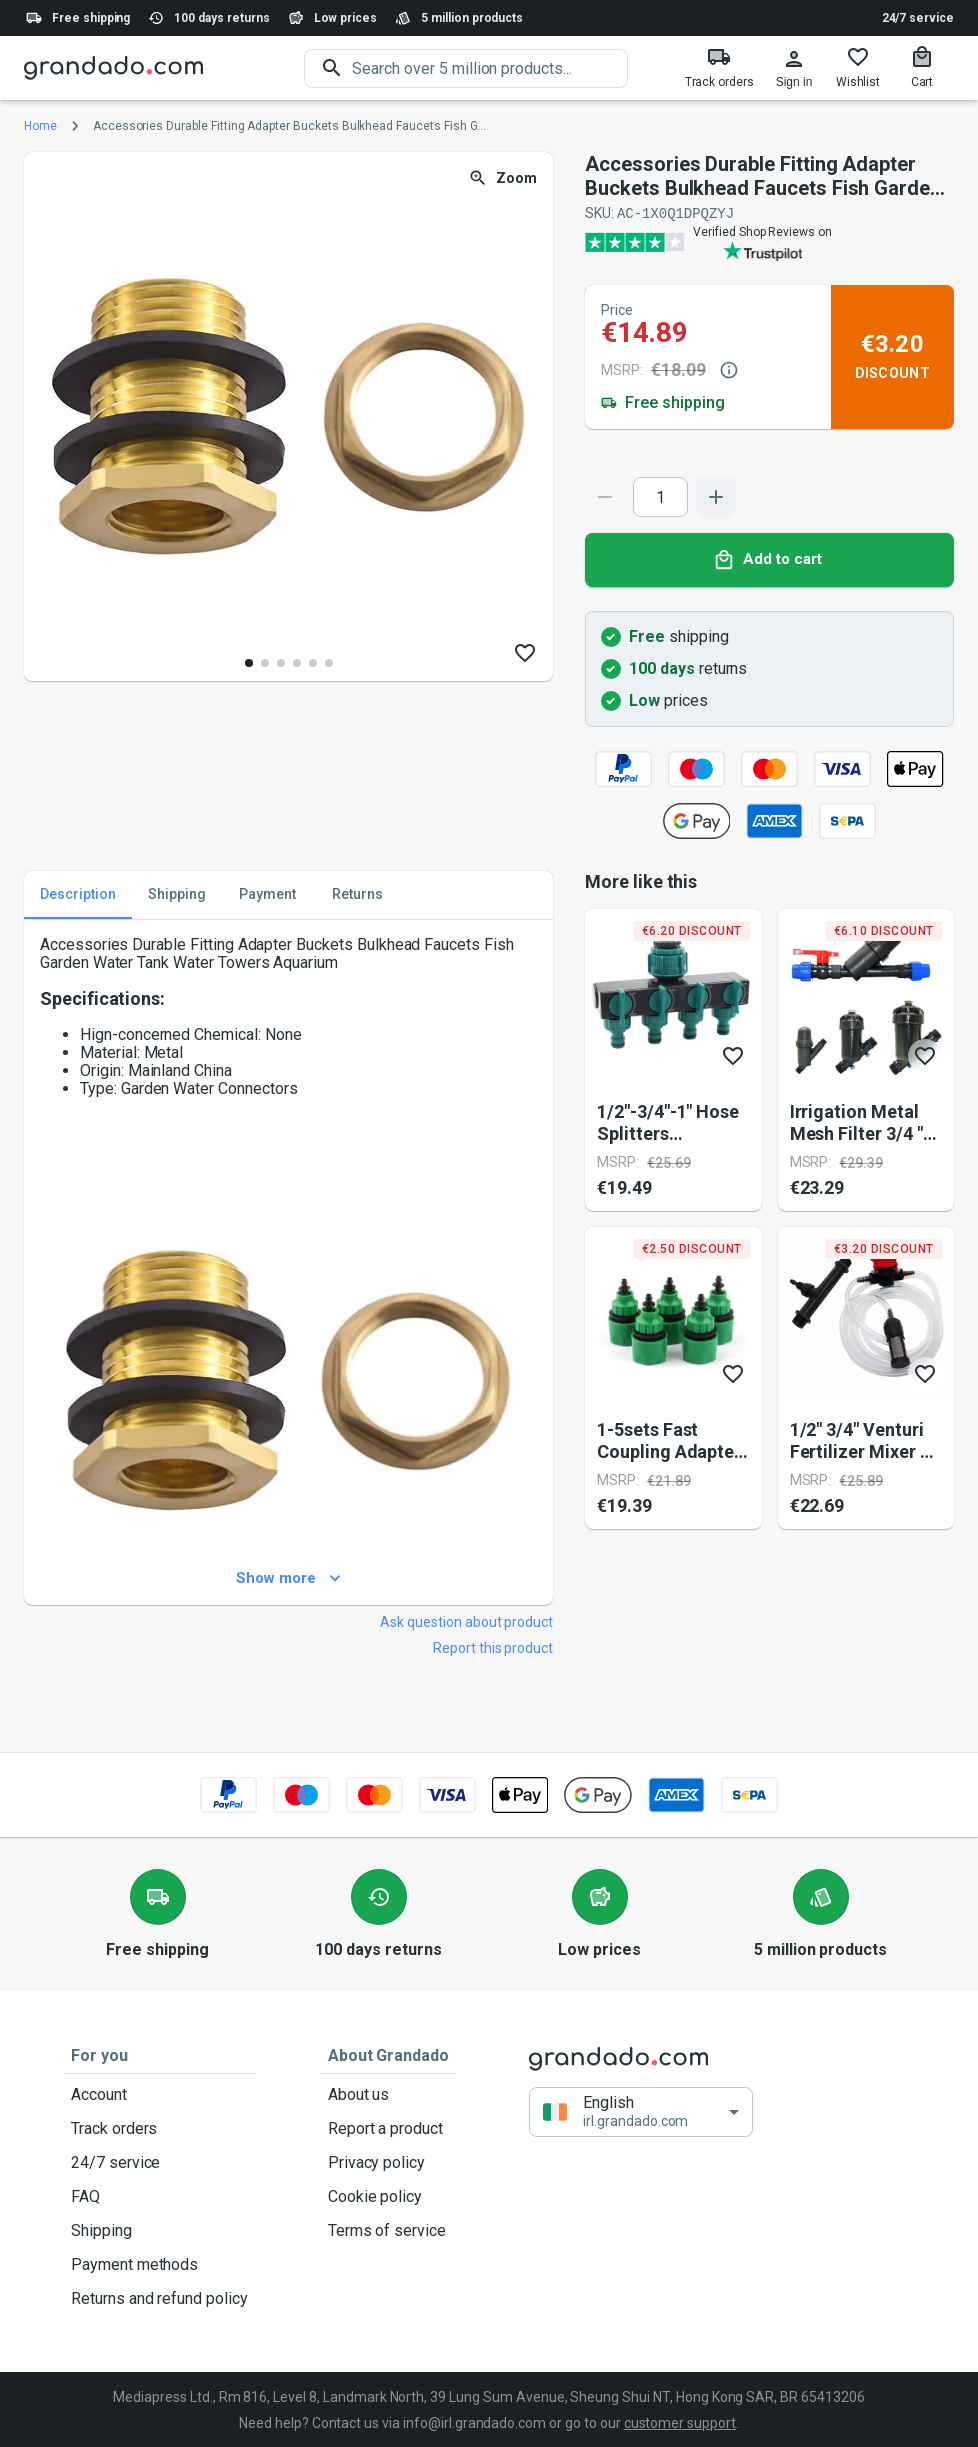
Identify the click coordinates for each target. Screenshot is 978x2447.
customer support (680, 2422)
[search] (490, 68)
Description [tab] (78, 894)
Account (159, 2094)
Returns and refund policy (159, 2298)
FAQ (159, 2196)
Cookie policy (388, 2196)
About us (388, 2094)
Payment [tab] (267, 894)
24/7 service (918, 18)
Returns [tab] (357, 894)
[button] (641, 2110)
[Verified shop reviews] (769, 241)
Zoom (504, 178)
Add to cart (769, 559)
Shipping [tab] (177, 894)
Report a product (388, 2128)
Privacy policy (388, 2162)
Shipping (159, 2230)
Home (40, 126)
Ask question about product (466, 1621)
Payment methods (159, 2264)
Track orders (159, 2128)
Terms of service (388, 2230)
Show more (288, 1578)
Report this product (493, 1647)
